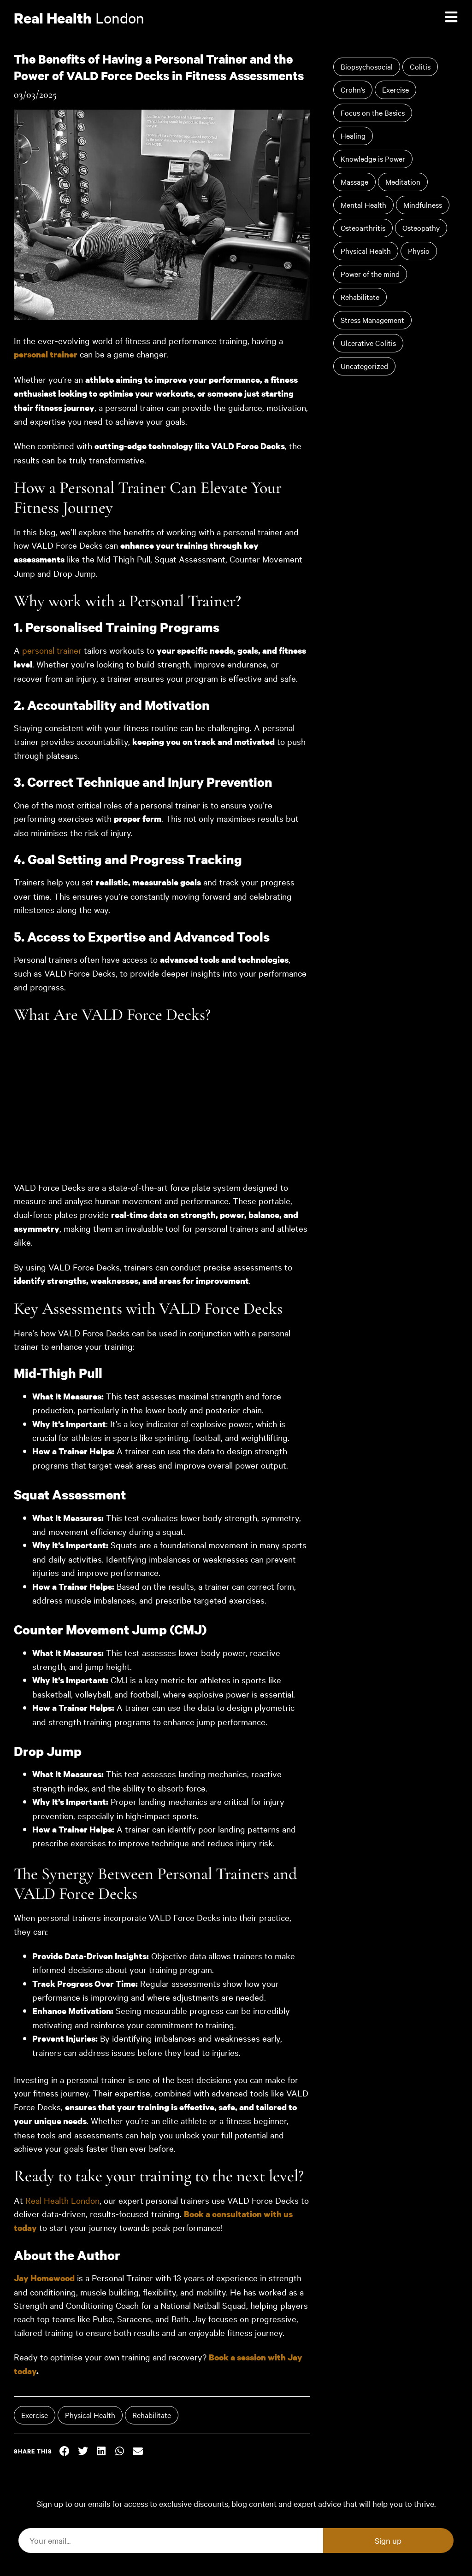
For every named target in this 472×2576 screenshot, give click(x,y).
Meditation (402, 181)
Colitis (420, 66)
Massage (354, 181)
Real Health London (62, 2200)
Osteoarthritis (363, 227)
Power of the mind (370, 274)
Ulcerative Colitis (368, 343)
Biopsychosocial (367, 66)
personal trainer (45, 354)
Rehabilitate (151, 2415)
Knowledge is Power (373, 158)
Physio (419, 251)
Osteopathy (421, 227)
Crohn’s (353, 89)
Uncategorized (364, 366)
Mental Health (363, 204)
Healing (353, 135)
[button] (65, 2451)
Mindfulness (422, 204)
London (79, 18)
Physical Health (90, 2415)
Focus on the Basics (373, 112)
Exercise (34, 2415)
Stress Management (372, 320)
